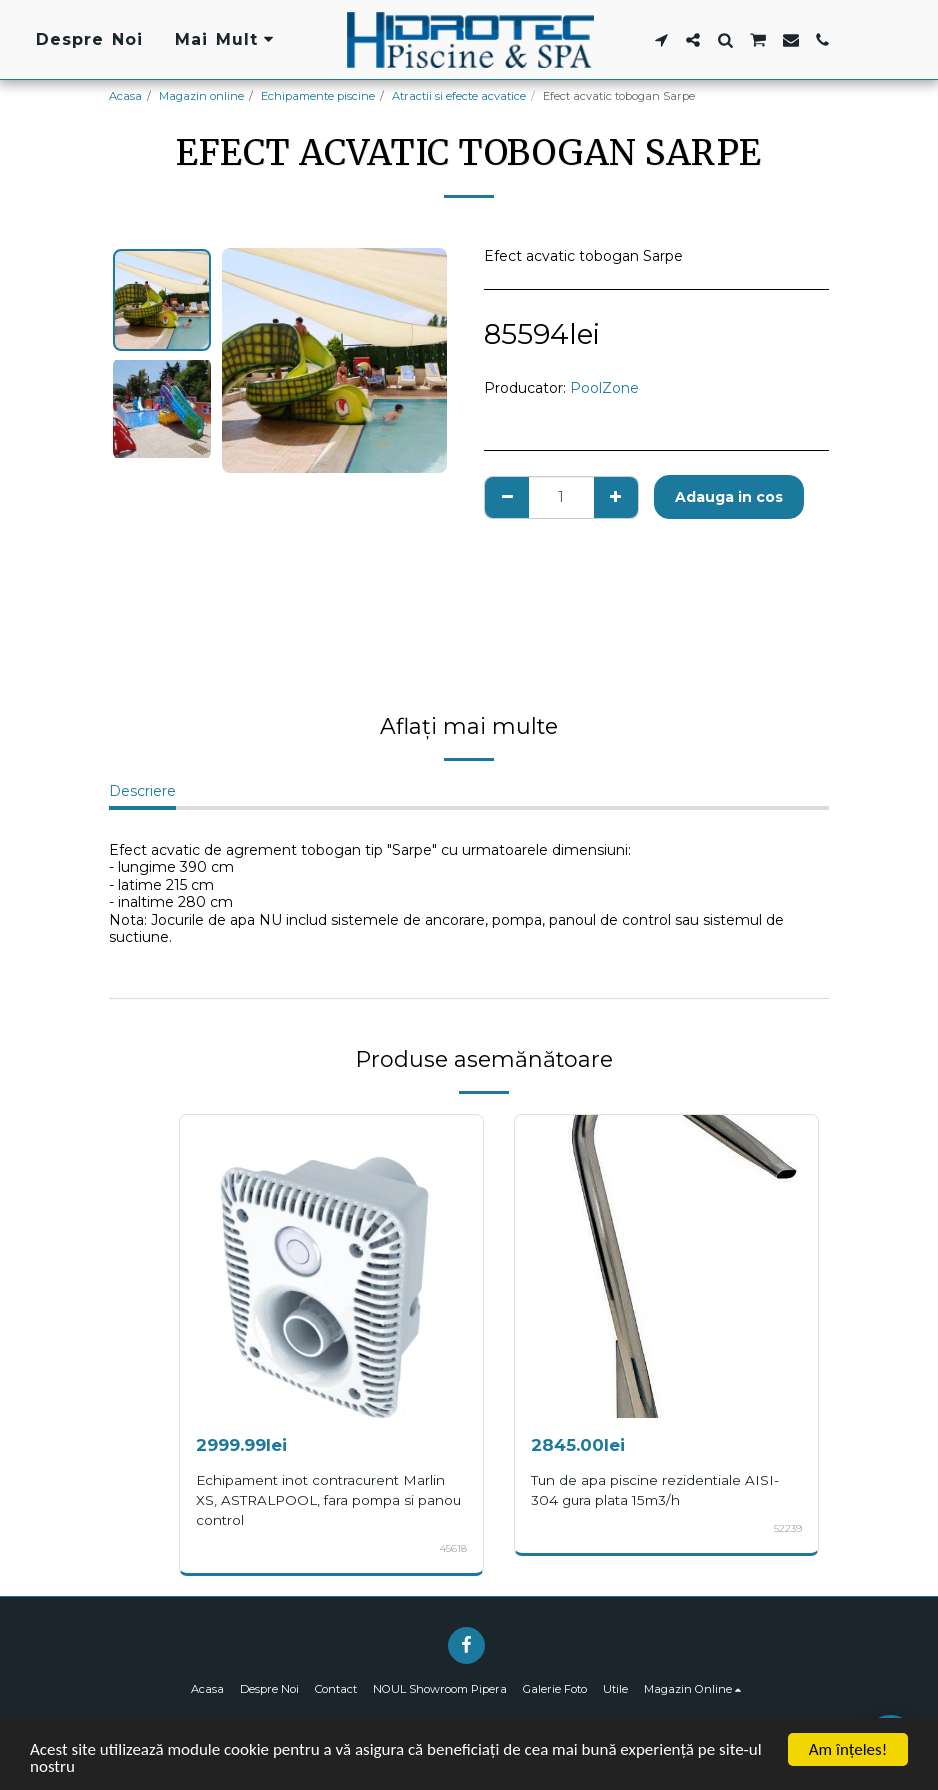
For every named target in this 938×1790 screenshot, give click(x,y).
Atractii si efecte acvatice (459, 96)
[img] (331, 1266)
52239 (788, 1528)
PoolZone (604, 388)
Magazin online (201, 96)
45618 (453, 1548)
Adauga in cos (729, 497)
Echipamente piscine (318, 96)
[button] (661, 40)
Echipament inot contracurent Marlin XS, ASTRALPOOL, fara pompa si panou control (328, 1500)
